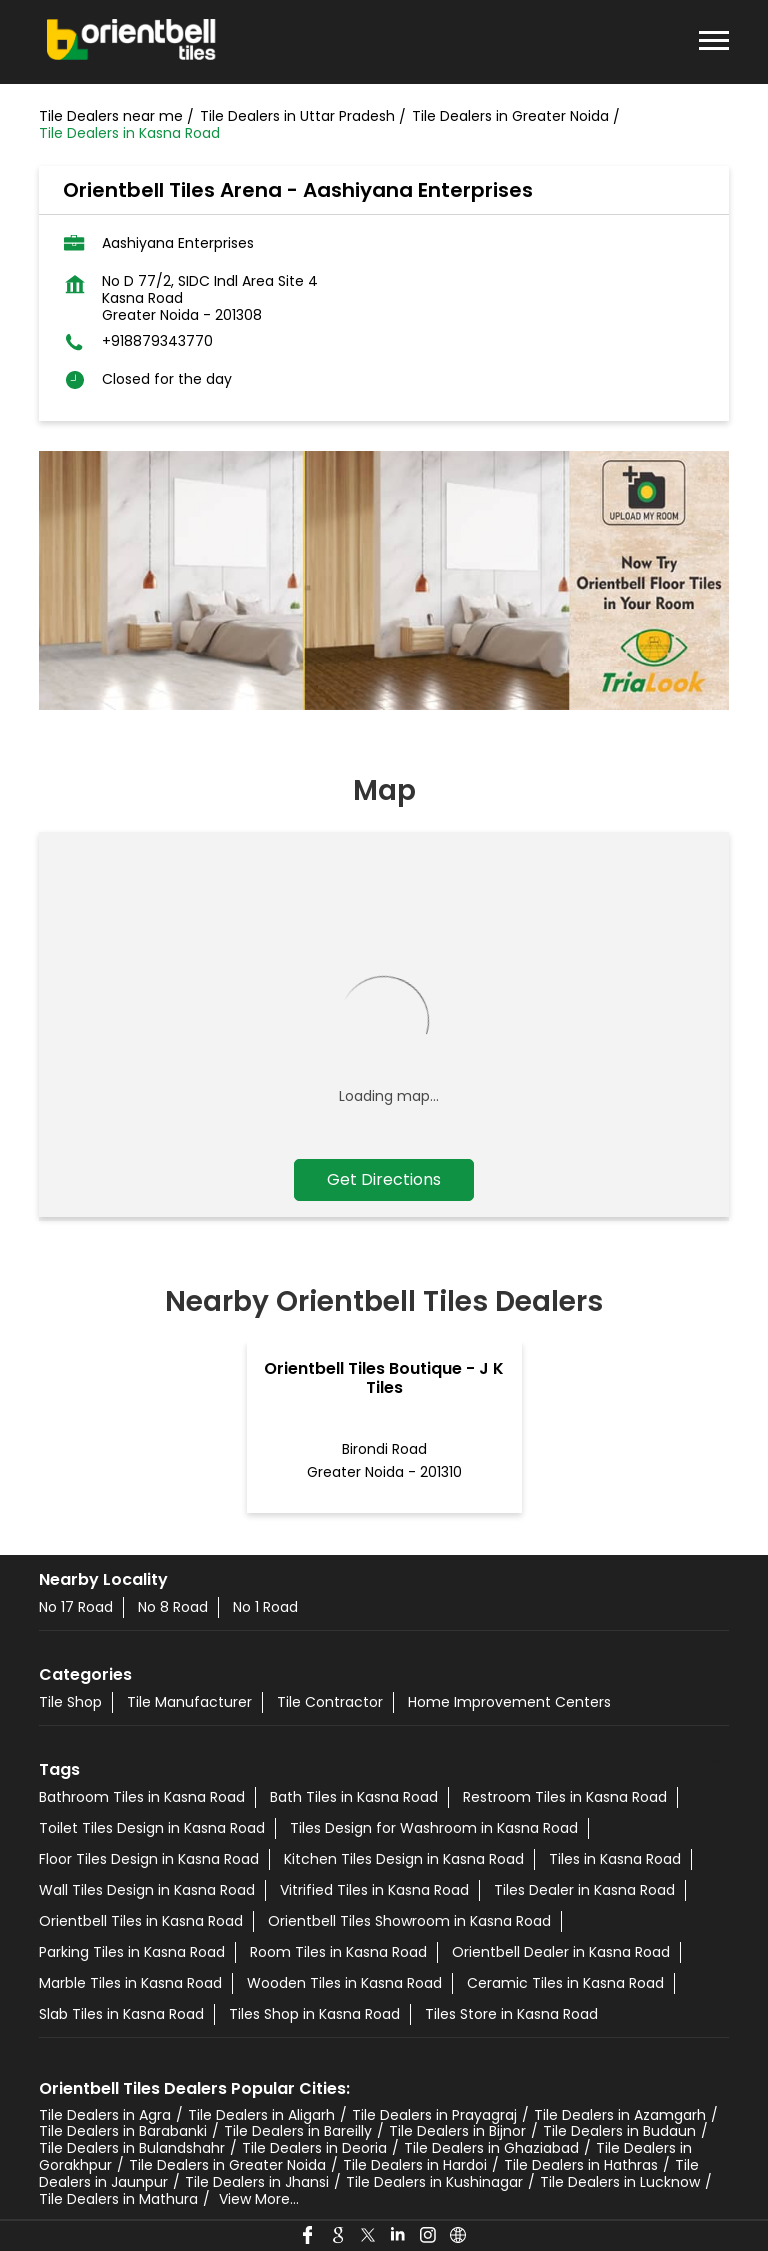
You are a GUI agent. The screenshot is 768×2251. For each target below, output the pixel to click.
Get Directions (384, 1179)
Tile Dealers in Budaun (619, 2131)
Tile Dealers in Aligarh (261, 2115)
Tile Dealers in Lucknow (620, 2182)
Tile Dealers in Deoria (314, 2148)
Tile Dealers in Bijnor (457, 2131)
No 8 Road (173, 1607)
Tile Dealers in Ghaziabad (491, 2148)
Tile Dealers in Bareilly (298, 2131)
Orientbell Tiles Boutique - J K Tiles (384, 1378)
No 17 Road (76, 1607)
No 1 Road (265, 1607)
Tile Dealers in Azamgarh (620, 2115)
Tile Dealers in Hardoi (415, 2165)
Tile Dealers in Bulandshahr (132, 2148)
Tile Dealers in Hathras (581, 2165)
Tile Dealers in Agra (105, 2115)
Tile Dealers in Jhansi (257, 2182)
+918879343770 (157, 341)
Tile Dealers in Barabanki (123, 2131)
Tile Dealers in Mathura (118, 2199)
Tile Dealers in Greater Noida (227, 2165)
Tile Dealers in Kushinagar (434, 2182)
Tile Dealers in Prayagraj (434, 2115)
